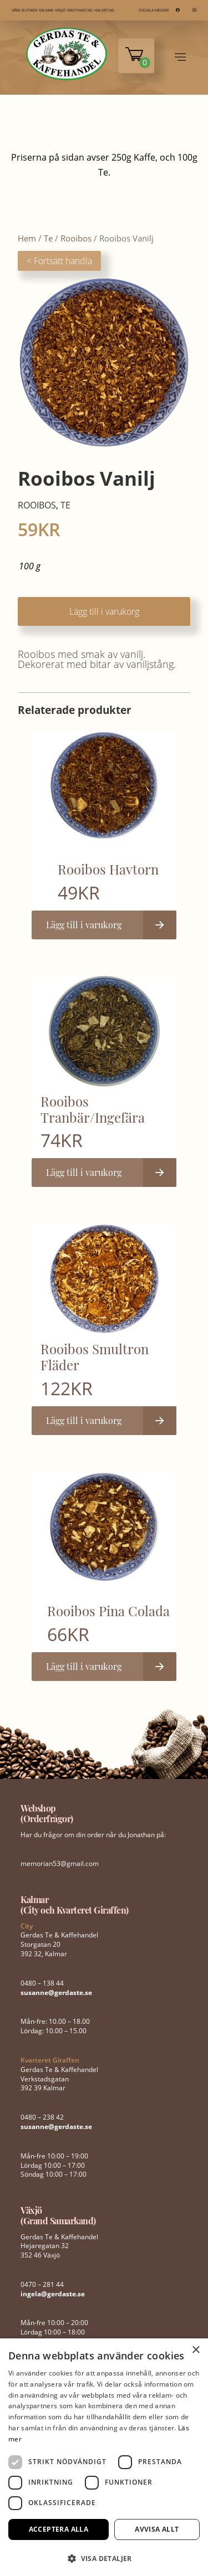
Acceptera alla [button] (59, 2529)
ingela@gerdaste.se (53, 2294)
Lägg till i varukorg (104, 611)
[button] (104, 2557)
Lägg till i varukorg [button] (83, 924)
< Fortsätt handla (59, 261)
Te (48, 238)
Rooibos (76, 238)
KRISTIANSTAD (80, 10)
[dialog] (104, 2457)
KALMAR (46, 10)
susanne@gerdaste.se (56, 1992)
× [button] (195, 2350)
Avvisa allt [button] (157, 2529)
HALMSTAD (104, 10)
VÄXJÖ (60, 10)
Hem (27, 238)
